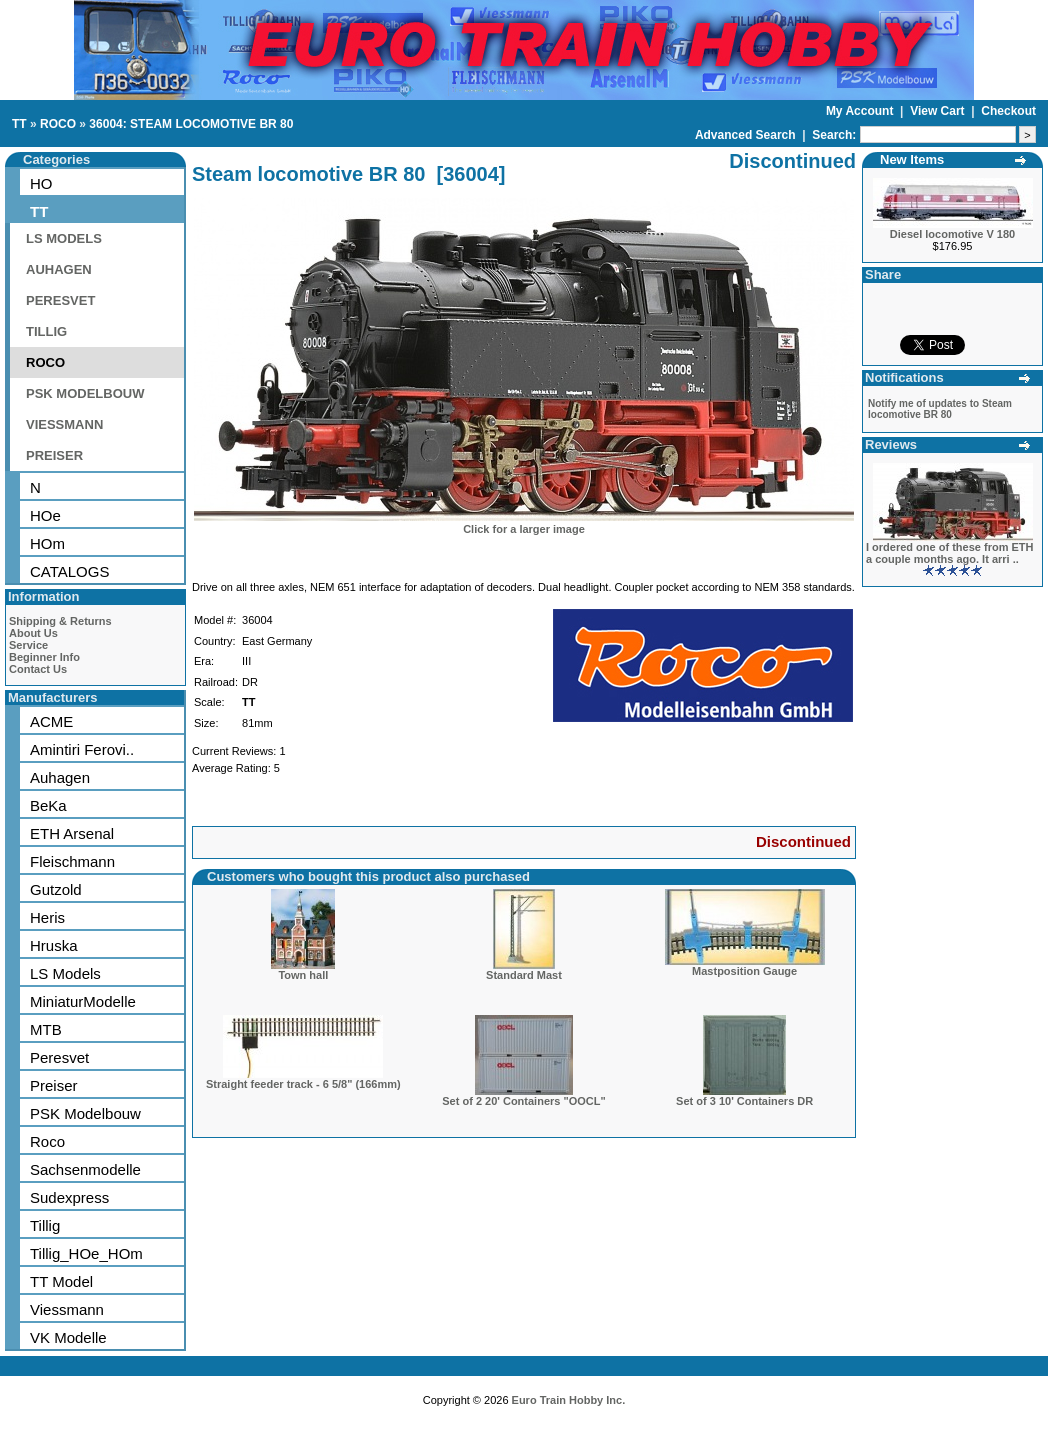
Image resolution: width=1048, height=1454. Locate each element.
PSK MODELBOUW (85, 393)
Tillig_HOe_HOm (86, 1253)
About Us (33, 633)
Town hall (303, 975)
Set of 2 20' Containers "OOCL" (523, 1101)
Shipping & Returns (60, 621)
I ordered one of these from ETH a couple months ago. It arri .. (949, 553)
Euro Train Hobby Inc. (569, 1400)
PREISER (54, 455)
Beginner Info (44, 657)
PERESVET (60, 300)
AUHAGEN (59, 269)
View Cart (939, 111)
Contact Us (38, 669)
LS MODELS (64, 238)
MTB (46, 1029)
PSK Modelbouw (85, 1113)
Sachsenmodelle (85, 1169)
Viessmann (67, 1309)
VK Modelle (68, 1337)
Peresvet (59, 1057)
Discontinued (803, 841)
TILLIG (46, 331)
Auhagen (60, 777)
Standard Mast (524, 975)
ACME (51, 721)
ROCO (58, 124)
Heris (47, 917)
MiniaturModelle (83, 1001)
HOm (47, 543)
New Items (912, 159)
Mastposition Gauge (744, 971)
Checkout (1008, 111)
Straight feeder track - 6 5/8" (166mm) (303, 1084)
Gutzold (56, 889)
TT (19, 124)
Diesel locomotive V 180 (952, 234)
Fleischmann (72, 861)
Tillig (45, 1225)
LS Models (65, 973)
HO (41, 183)
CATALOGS (69, 571)
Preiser (54, 1085)
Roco (47, 1141)
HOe (45, 515)
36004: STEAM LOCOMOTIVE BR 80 (191, 124)
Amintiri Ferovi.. (82, 749)
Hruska (54, 945)
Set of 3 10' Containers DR (744, 1101)
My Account (861, 111)
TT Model (61, 1281)
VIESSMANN (64, 424)
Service (28, 645)
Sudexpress (69, 1197)
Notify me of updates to (940, 409)
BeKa (48, 805)
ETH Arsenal (72, 833)
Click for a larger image (524, 529)
